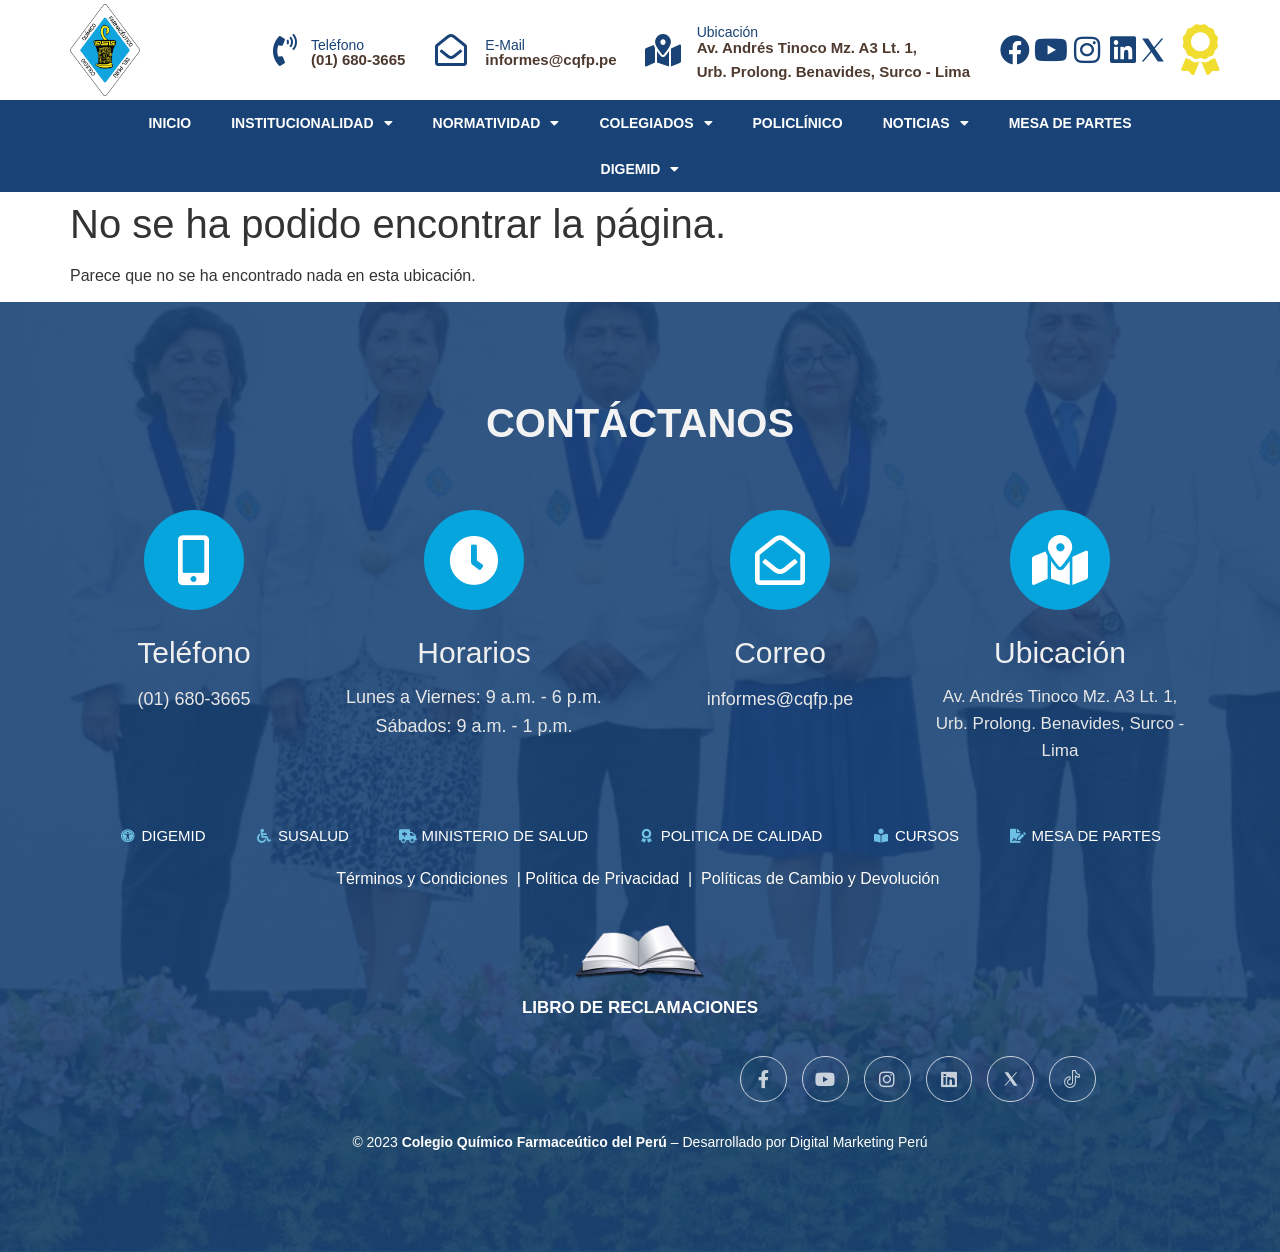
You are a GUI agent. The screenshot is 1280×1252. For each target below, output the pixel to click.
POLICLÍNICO (798, 123)
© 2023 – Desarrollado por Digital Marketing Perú (639, 1142)
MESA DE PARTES (1070, 123)
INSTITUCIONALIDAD (311, 123)
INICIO (169, 123)
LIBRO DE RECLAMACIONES (640, 1007)
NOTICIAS (926, 123)
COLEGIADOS (655, 123)
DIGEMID (640, 169)
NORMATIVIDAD (496, 123)
